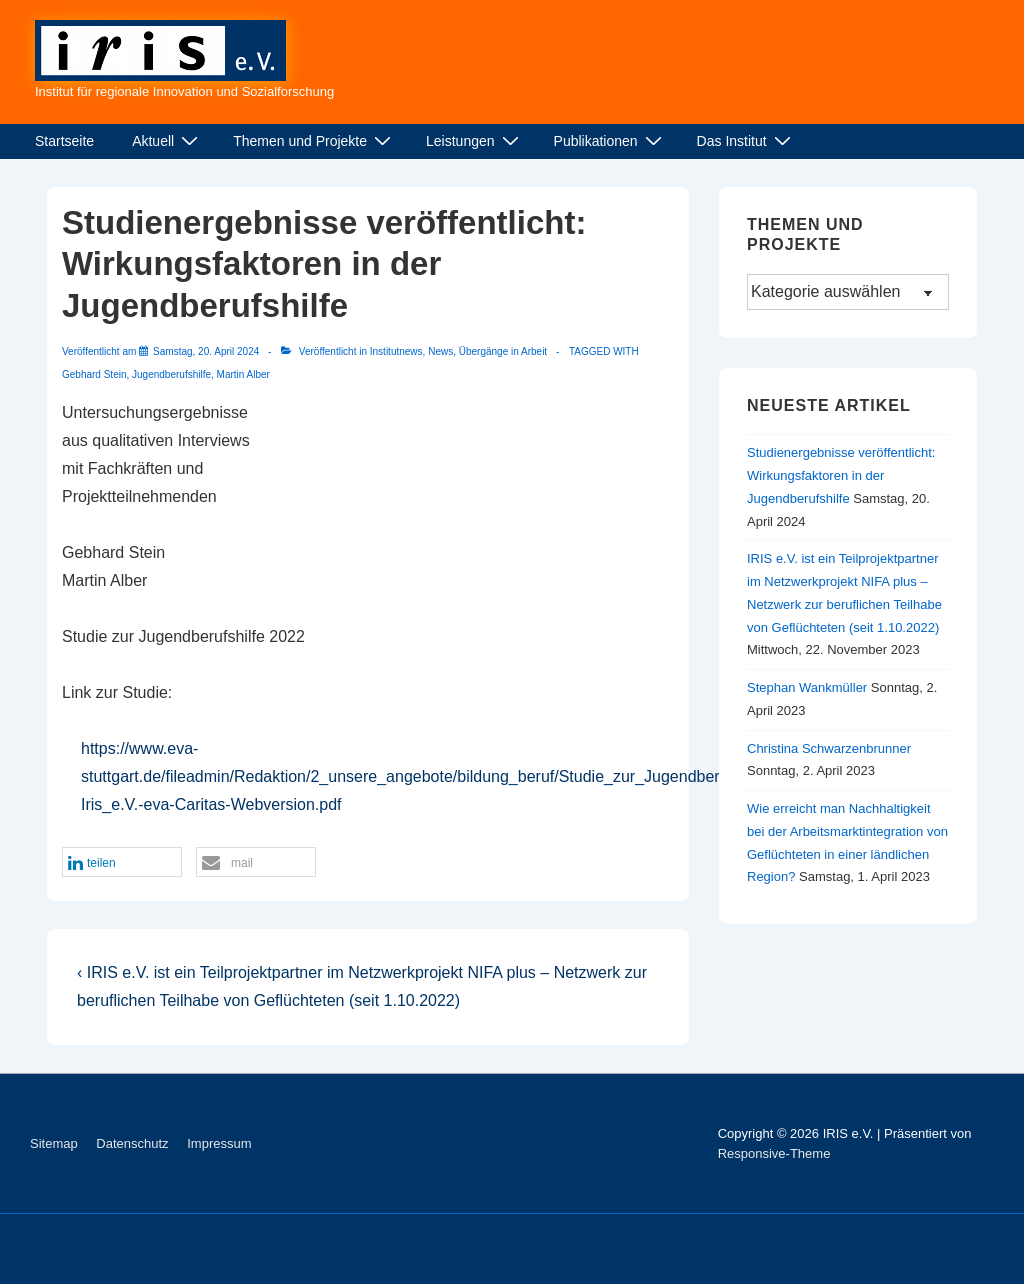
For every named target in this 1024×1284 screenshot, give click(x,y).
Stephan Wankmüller (807, 687)
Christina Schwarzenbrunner (829, 748)
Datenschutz (132, 1143)
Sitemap (54, 1143)
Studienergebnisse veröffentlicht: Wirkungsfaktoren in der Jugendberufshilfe (841, 475)
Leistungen (475, 141)
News (440, 351)
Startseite (64, 141)
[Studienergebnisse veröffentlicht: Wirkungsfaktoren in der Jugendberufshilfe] (206, 351)
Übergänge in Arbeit (503, 351)
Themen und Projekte (314, 141)
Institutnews (396, 351)
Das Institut (746, 141)
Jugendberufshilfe (171, 374)
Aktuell (167, 141)
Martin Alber (243, 374)
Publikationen (610, 141)
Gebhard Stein (94, 374)
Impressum (219, 1143)
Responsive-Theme (774, 1153)
